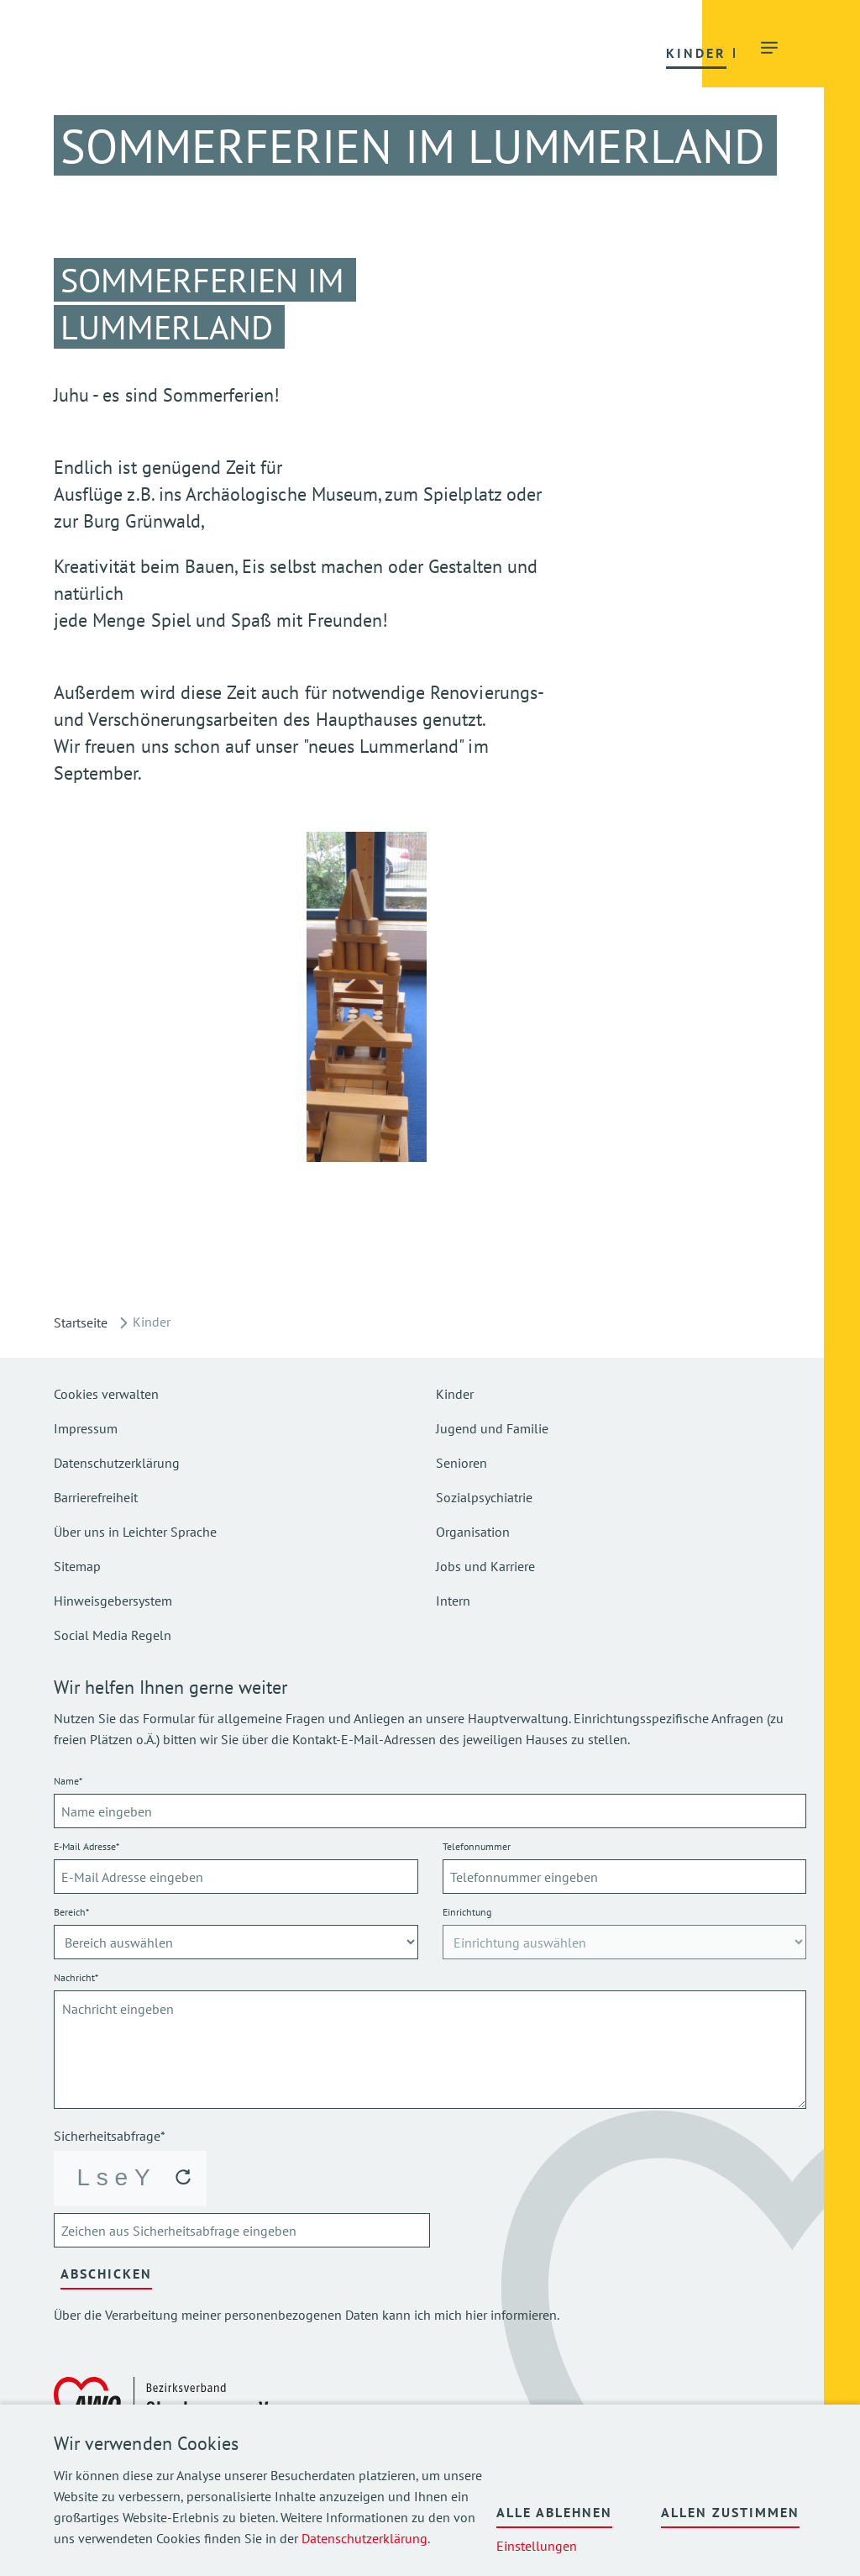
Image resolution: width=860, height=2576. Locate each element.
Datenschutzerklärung (364, 2538)
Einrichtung (467, 1912)
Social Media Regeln (112, 1635)
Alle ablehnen (554, 2512)
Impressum (86, 1428)
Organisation (473, 1531)
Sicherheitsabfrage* (109, 2135)
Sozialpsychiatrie (484, 1497)
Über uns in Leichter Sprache (135, 1531)
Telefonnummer (477, 1846)
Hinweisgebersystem (113, 1600)
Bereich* (71, 1912)
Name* (68, 1780)
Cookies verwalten (106, 1393)
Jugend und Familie (492, 1428)
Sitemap (77, 1566)
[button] (297, 52)
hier (476, 2314)
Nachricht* (76, 1977)
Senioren (461, 1462)
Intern (453, 1600)
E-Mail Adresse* (86, 1846)
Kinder (455, 1393)
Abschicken (106, 2273)
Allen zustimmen (730, 2512)
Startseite (81, 1322)
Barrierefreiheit (96, 1497)
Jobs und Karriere (485, 1566)
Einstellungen (536, 2545)
